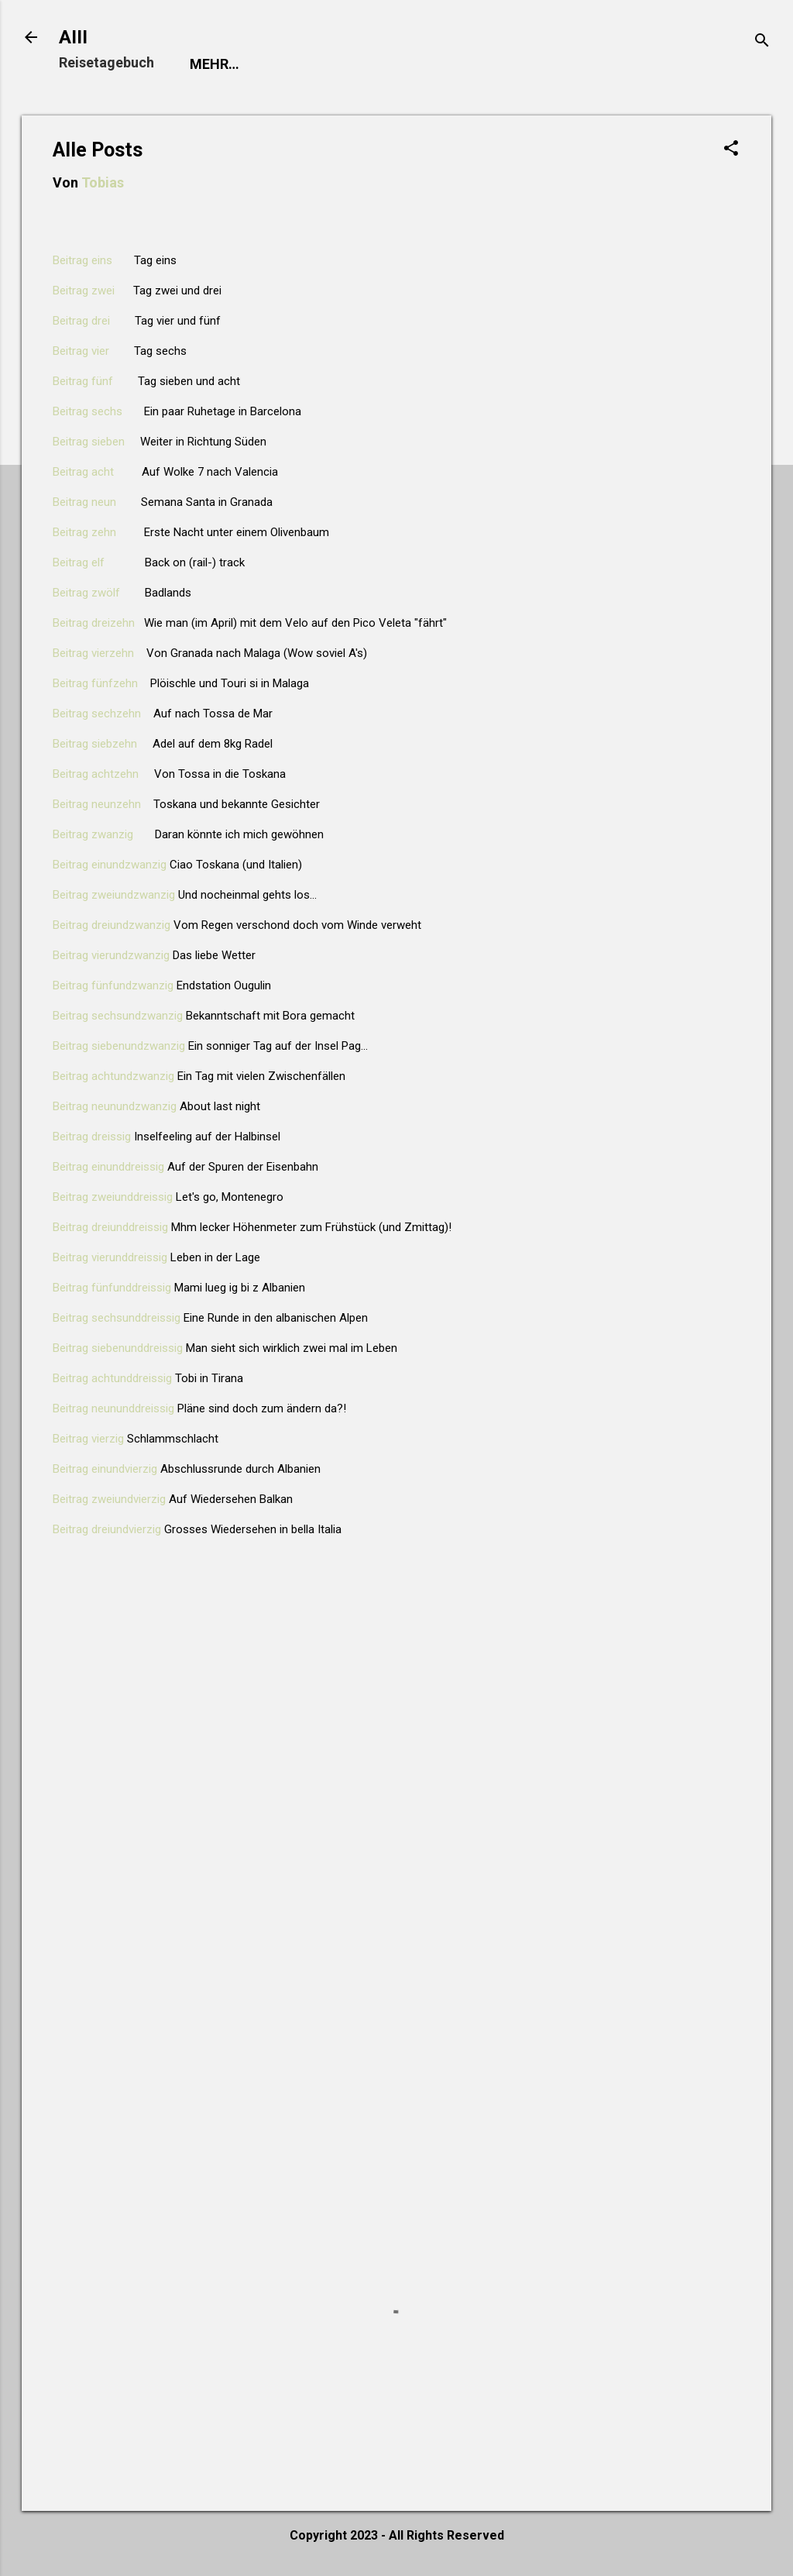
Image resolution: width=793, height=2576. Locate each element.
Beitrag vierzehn (93, 656)
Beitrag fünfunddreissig (112, 1291)
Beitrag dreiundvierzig (107, 1532)
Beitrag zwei (84, 294)
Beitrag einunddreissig (108, 1170)
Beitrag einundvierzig (105, 1472)
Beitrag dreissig (92, 1140)
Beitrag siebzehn (95, 747)
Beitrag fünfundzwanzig (113, 989)
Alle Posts (485, 64)
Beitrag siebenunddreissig (118, 1351)
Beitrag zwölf (86, 596)
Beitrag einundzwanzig (109, 868)
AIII (73, 37)
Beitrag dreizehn (94, 626)
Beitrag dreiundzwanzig (111, 928)
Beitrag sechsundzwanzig (118, 1019)
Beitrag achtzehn (96, 777)
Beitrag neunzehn (97, 807)
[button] (731, 153)
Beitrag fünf (83, 384)
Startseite (231, 64)
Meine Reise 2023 (358, 64)
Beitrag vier (81, 354)
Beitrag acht (83, 475)
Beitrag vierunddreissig (110, 1260)
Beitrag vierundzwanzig (111, 958)
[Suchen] (762, 42)
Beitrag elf (79, 566)
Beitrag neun (84, 505)
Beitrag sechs (87, 414)
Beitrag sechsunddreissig (116, 1321)
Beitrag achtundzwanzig (113, 1079)
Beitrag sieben (89, 445)
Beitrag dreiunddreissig (110, 1230)
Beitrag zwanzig (93, 837)
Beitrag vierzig (88, 1442)
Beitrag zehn (84, 535)
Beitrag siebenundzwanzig (119, 1049)
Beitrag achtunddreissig (112, 1381)
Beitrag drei (81, 324)
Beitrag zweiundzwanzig (114, 898)
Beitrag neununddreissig (113, 1412)
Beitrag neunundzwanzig (115, 1109)
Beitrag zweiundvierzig (109, 1502)
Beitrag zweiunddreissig (113, 1200)
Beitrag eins (82, 263)
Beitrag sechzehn (97, 717)
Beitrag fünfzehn (95, 686)
